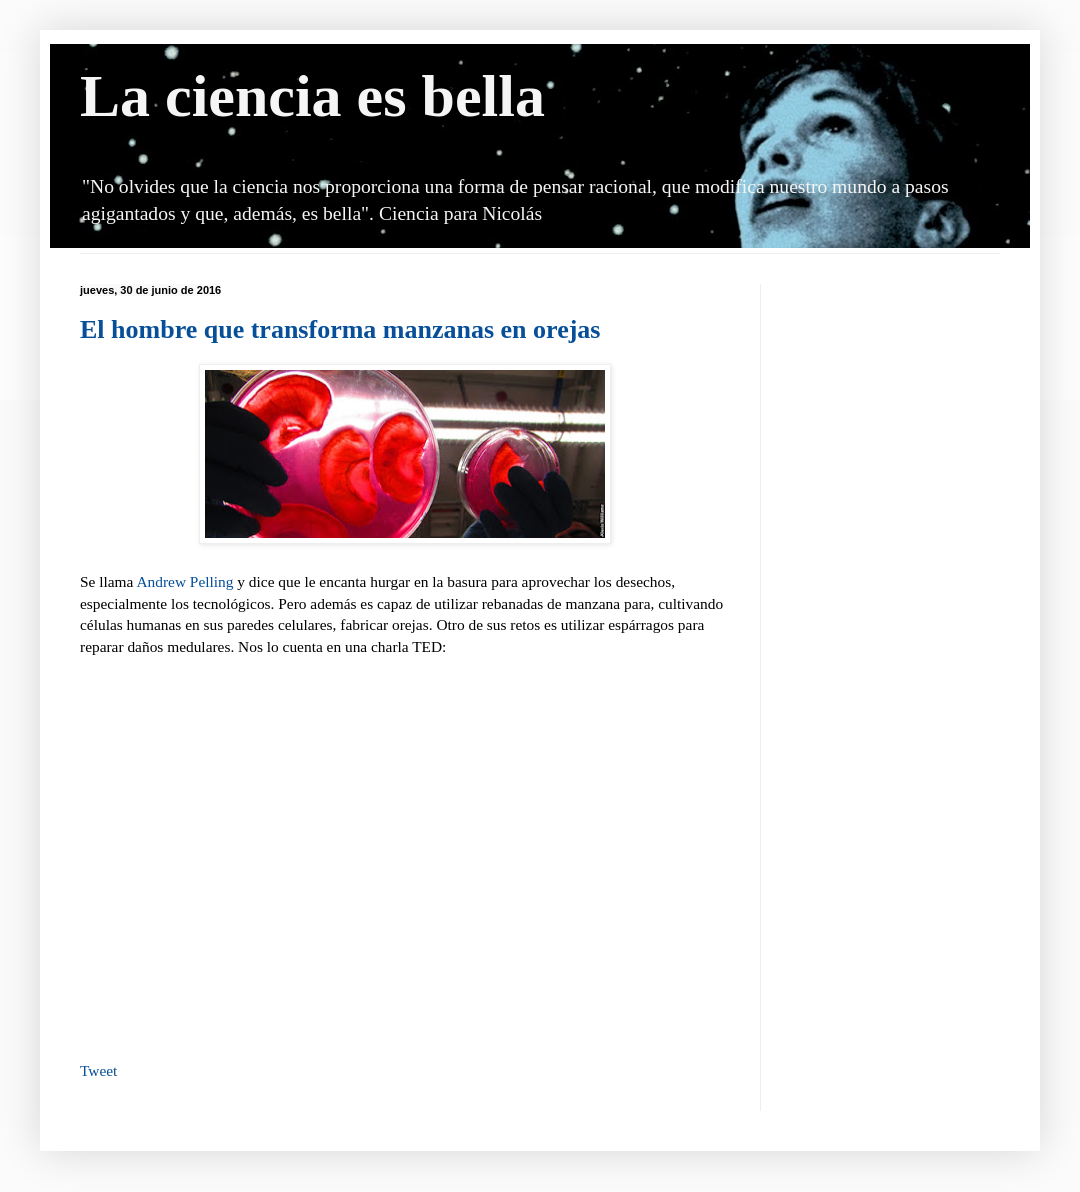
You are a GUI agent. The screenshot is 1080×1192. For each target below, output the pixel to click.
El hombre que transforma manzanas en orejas (340, 329)
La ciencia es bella (312, 96)
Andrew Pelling (184, 581)
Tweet (98, 1070)
